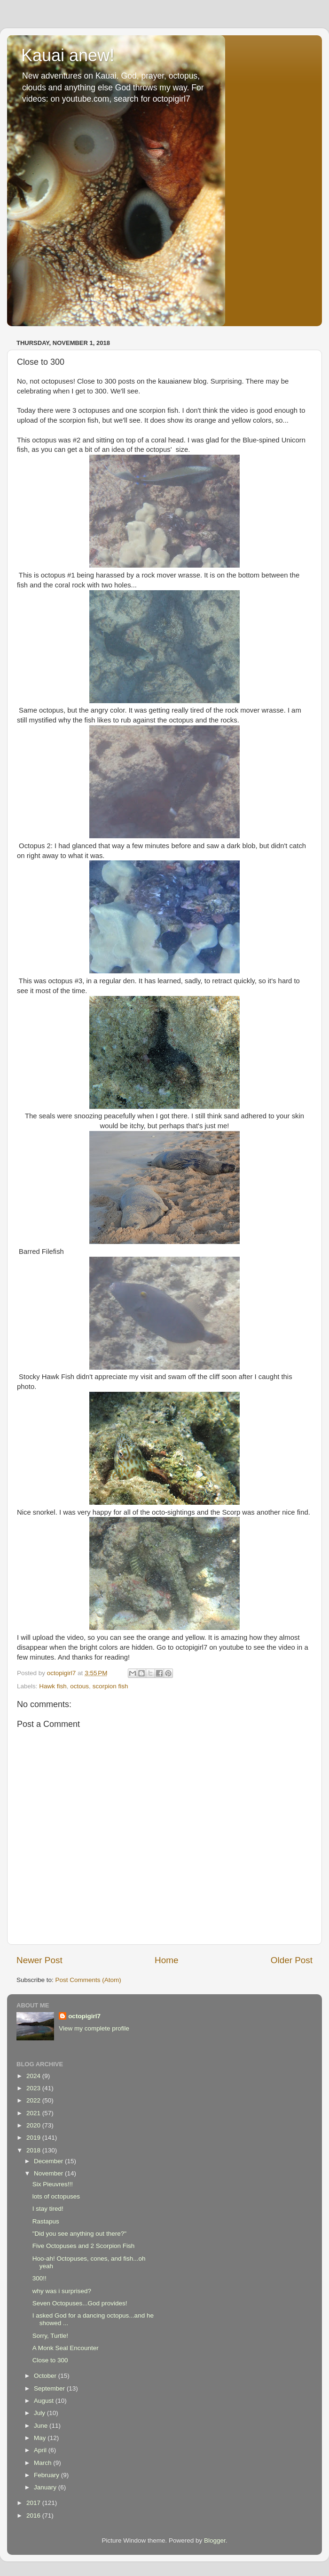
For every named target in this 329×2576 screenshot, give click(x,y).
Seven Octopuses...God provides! (79, 2303)
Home (166, 1960)
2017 (34, 2502)
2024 (34, 2075)
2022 (34, 2100)
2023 (34, 2088)
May (40, 2437)
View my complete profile (94, 2028)
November (49, 2173)
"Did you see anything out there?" (79, 2233)
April (41, 2450)
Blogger (215, 2540)
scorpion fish (110, 1686)
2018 (34, 2150)
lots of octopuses (56, 2196)
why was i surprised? (61, 2291)
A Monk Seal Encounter (65, 2347)
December (49, 2161)
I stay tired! (47, 2208)
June (41, 2425)
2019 (34, 2137)
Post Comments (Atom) (88, 1979)
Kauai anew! (67, 55)
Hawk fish (53, 1686)
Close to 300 (50, 2360)
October (46, 2375)
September (50, 2388)
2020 (34, 2125)
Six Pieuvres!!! (52, 2184)
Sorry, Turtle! (50, 2335)
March (43, 2462)
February (47, 2475)
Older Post (292, 1960)
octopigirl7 (84, 2016)
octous (79, 1686)
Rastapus (45, 2221)
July (40, 2412)
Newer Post (39, 1960)
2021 (34, 2113)
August (44, 2400)
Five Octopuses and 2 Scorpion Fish (83, 2245)
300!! (39, 2278)
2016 (34, 2515)
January (46, 2487)
